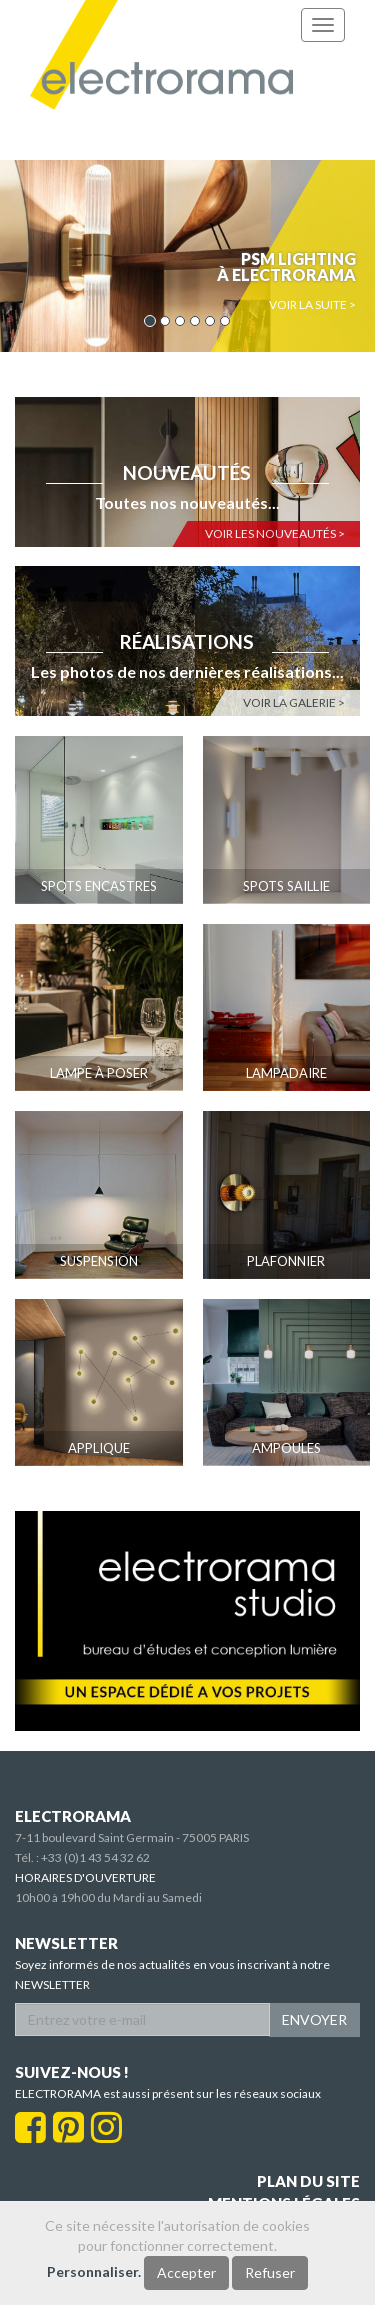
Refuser (270, 2272)
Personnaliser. (94, 2271)
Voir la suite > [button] (312, 304)
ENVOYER (314, 2019)
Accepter (186, 2272)
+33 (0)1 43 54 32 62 (95, 1857)
